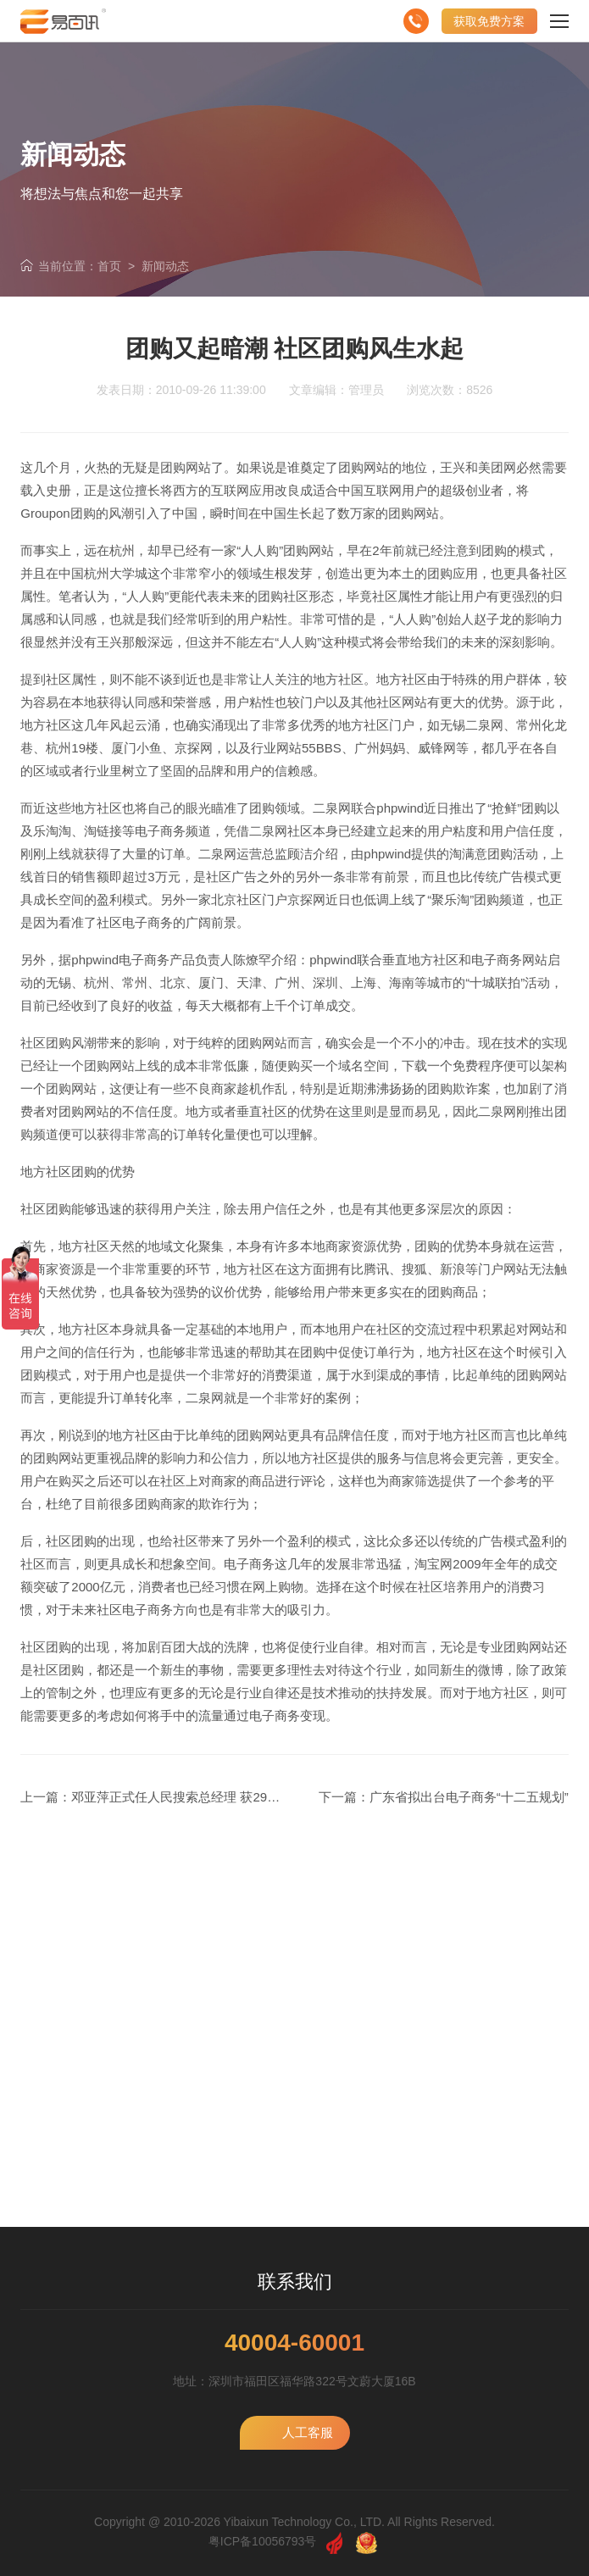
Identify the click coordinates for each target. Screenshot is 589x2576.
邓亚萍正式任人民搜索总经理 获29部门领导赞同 (207, 1797)
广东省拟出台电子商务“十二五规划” (469, 1797)
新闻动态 (165, 266)
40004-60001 (294, 2343)
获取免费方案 (489, 21)
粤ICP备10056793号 (262, 2541)
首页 (109, 266)
